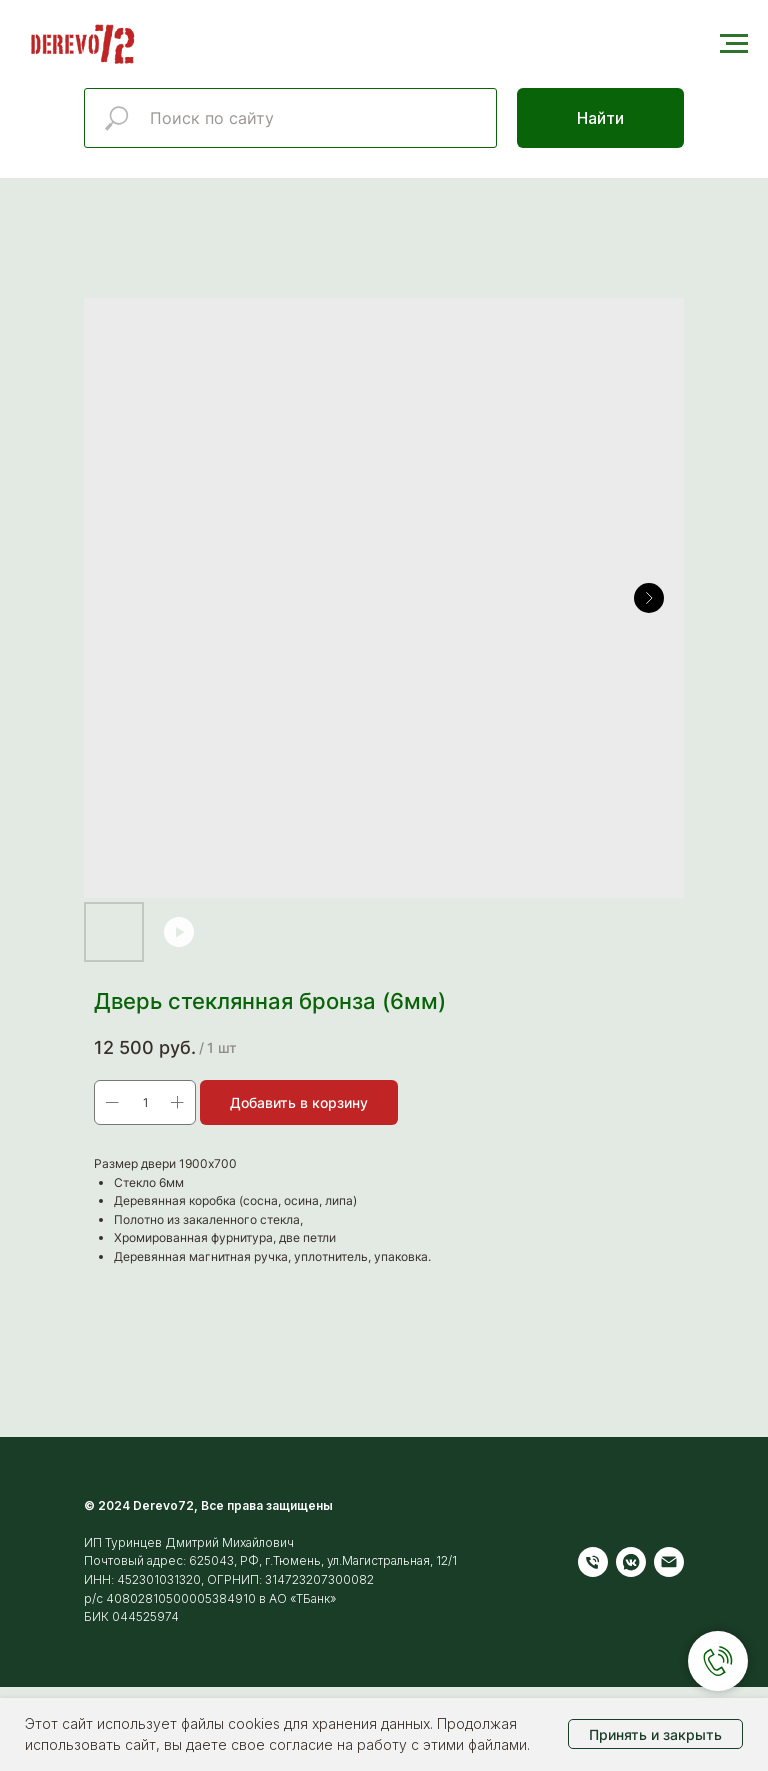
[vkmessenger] (631, 1562)
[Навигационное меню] (734, 44)
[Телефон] (593, 1562)
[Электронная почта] (669, 1562)
